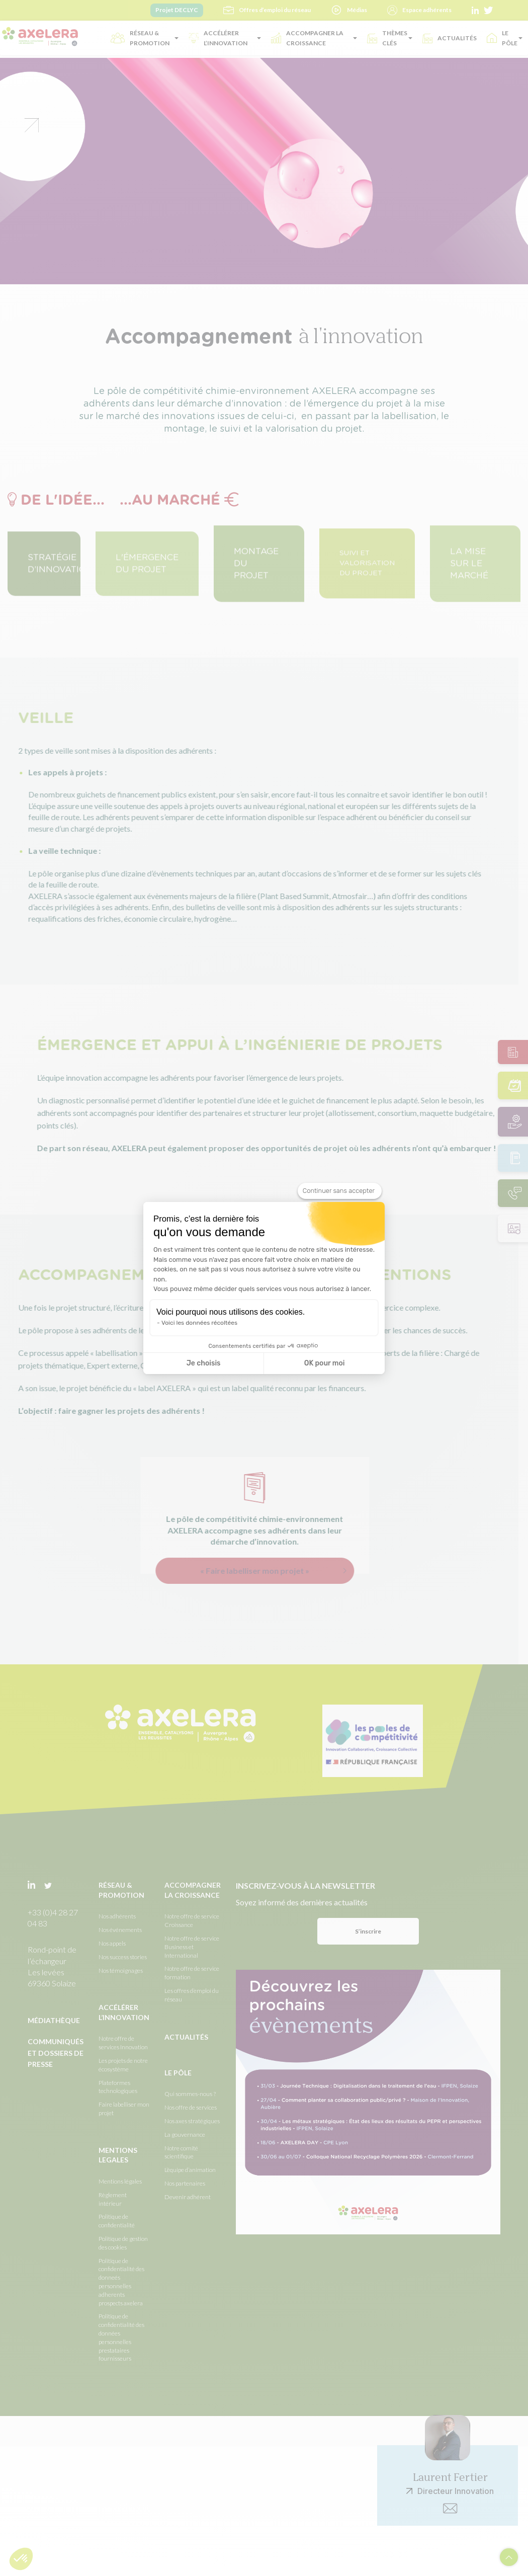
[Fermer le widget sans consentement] (340, 1191)
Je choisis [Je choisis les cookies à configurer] (204, 1363)
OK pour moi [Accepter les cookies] (324, 1363)
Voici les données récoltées (199, 1322)
